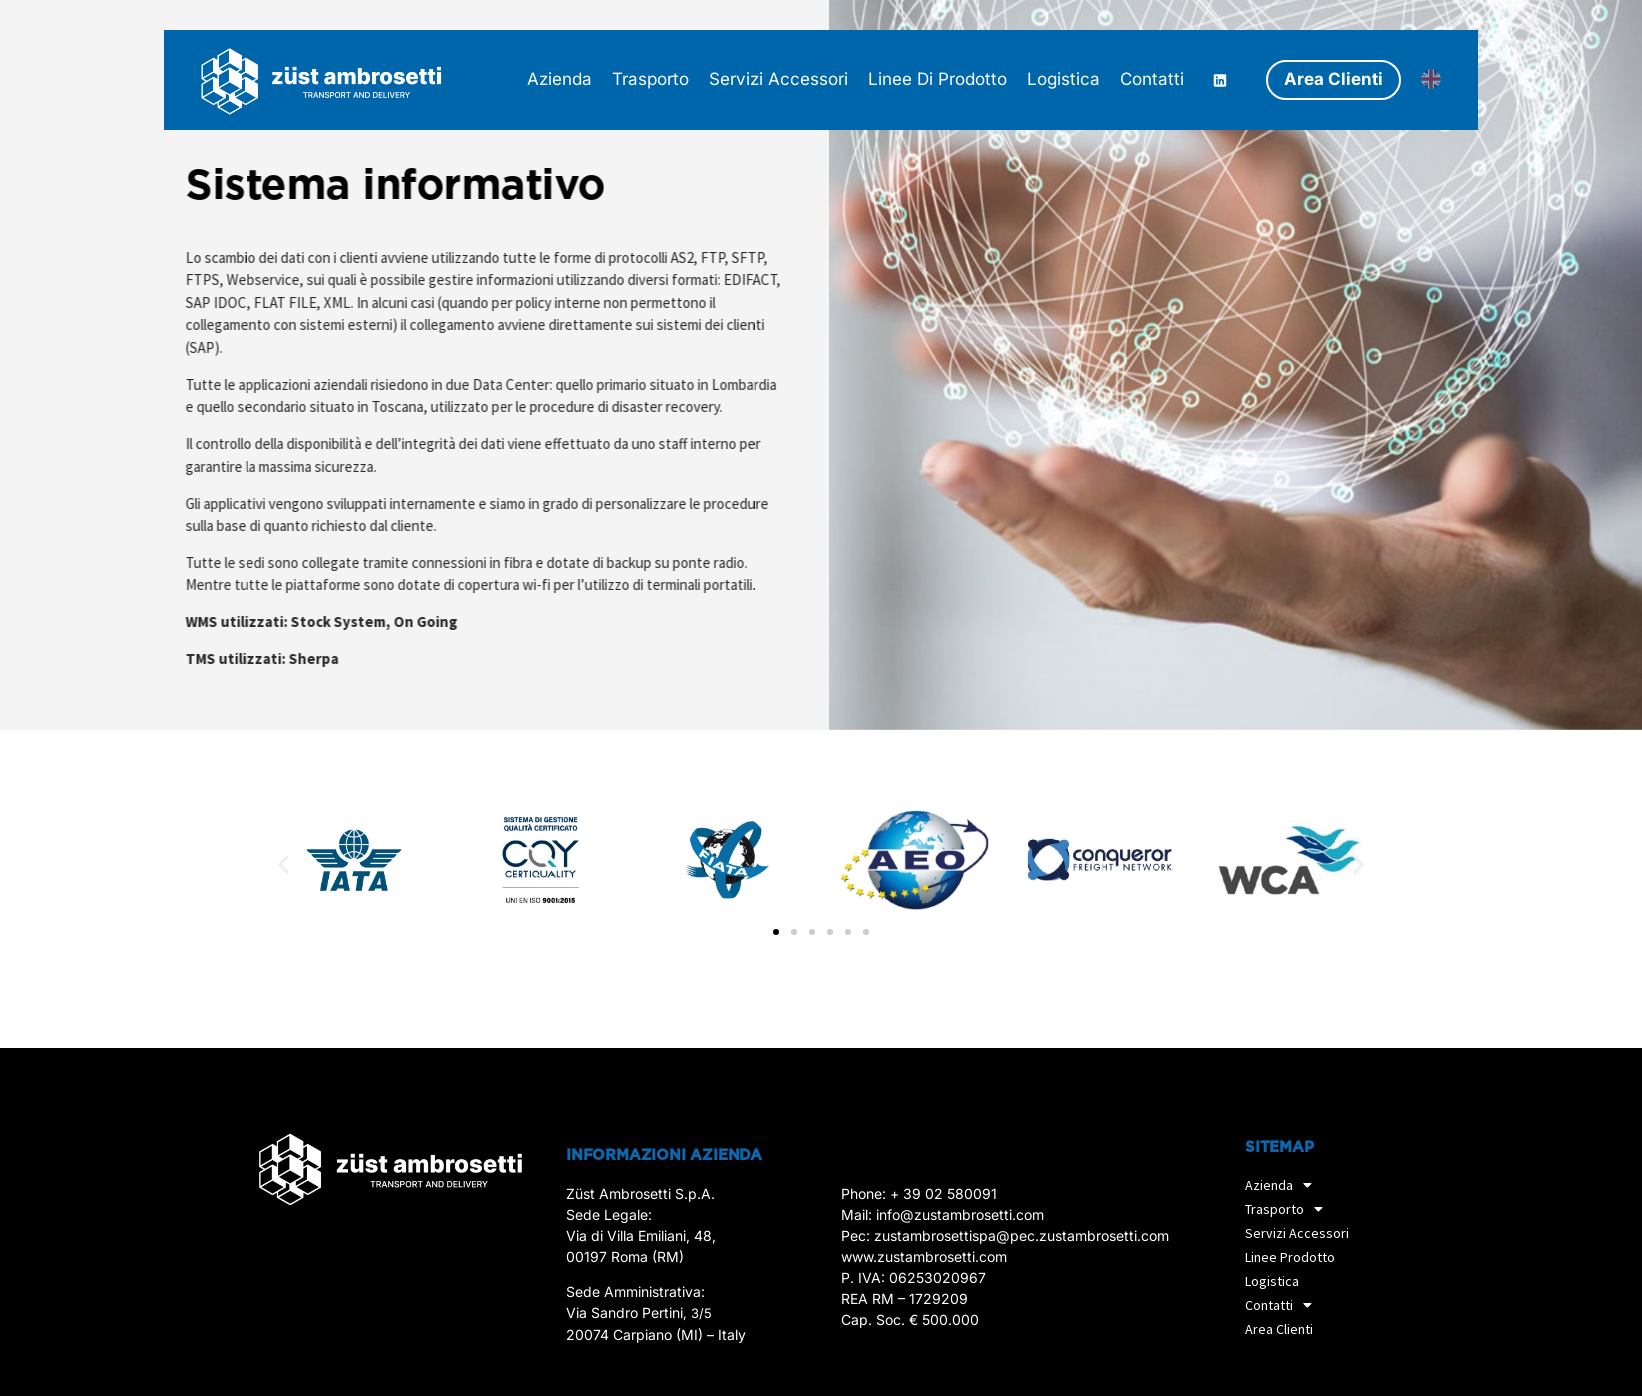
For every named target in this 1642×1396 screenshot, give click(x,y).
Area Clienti (1279, 1329)
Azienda (1283, 1185)
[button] (283, 863)
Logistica (1272, 1281)
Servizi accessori (1297, 1233)
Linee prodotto (1290, 1257)
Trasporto (1289, 1209)
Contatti (1283, 1305)
